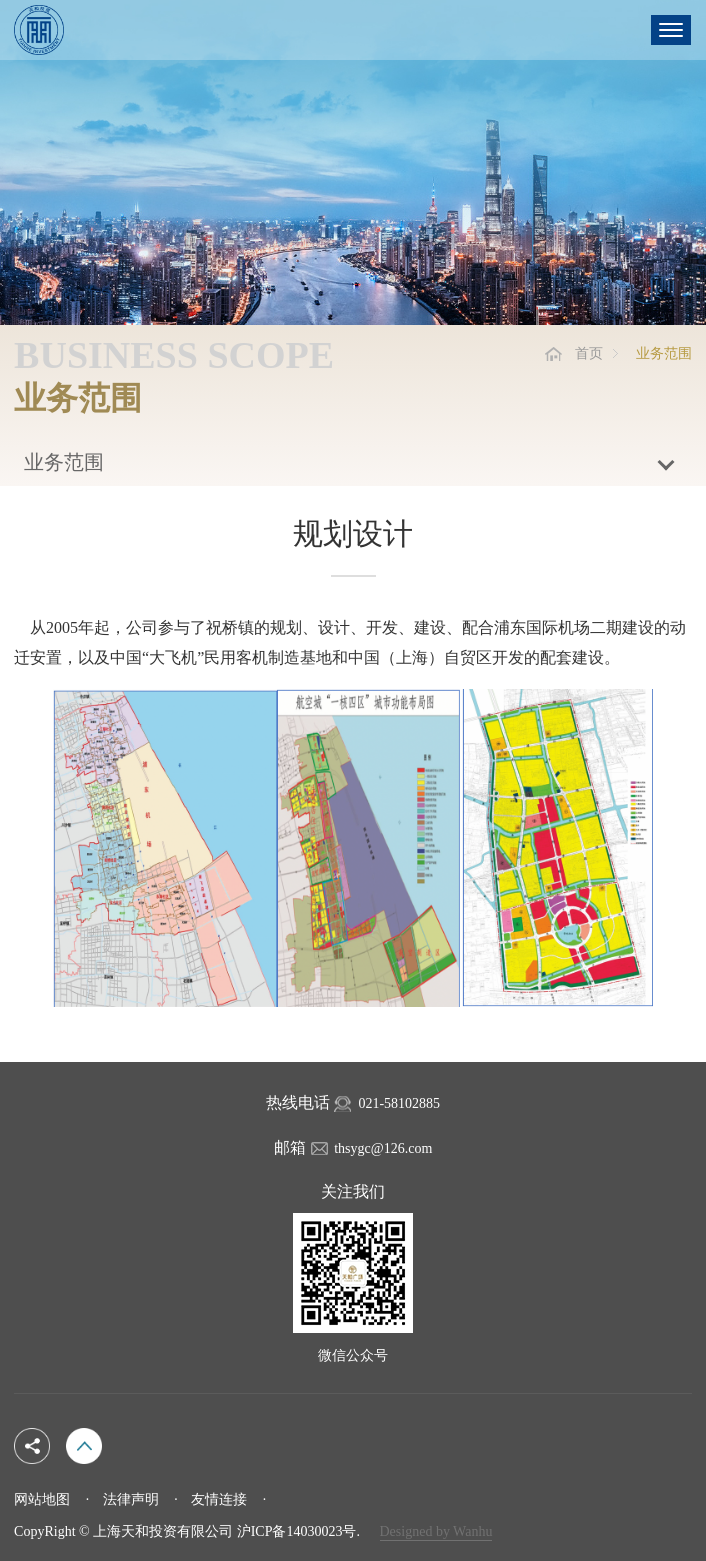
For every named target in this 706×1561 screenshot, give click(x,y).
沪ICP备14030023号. (298, 1531)
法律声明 (131, 1499)
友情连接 (219, 1499)
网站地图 (42, 1499)
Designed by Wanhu (436, 1531)
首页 (589, 353)
